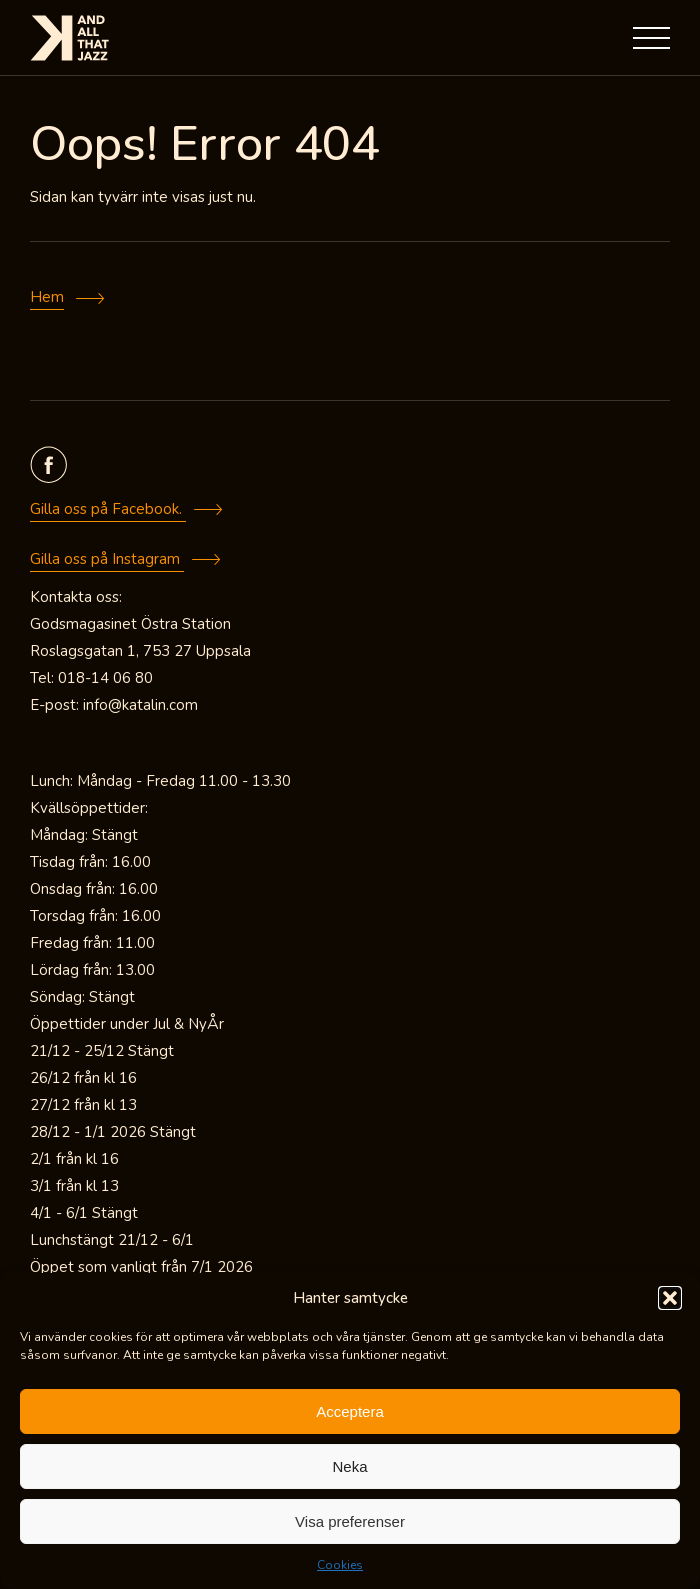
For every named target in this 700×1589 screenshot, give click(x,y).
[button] (670, 1298)
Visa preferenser (350, 1521)
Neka (349, 1466)
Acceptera (350, 1411)
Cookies (340, 1565)
